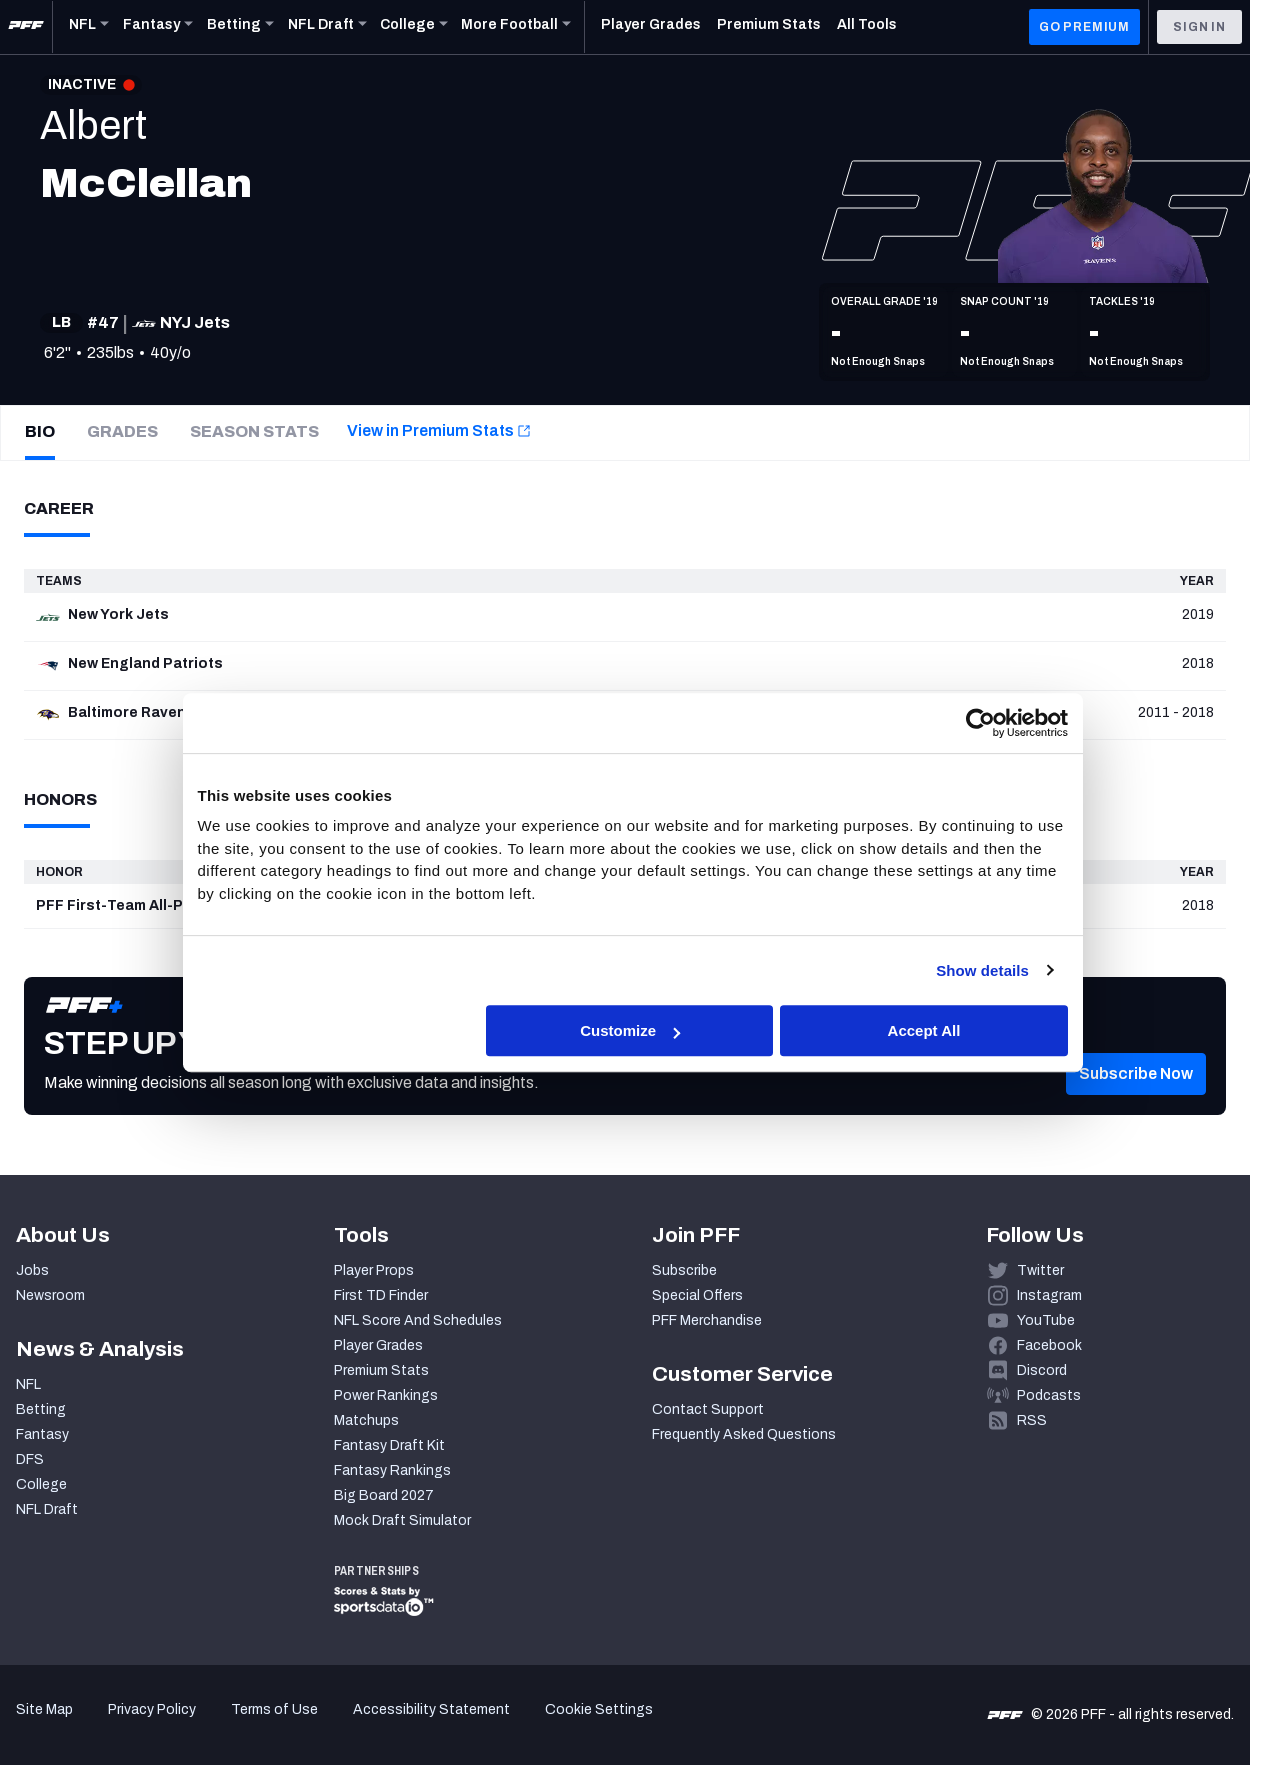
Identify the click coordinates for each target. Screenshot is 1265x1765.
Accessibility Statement (431, 1709)
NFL (28, 1384)
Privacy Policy (152, 1709)
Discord (1042, 1370)
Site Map (44, 1709)
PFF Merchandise (707, 1320)
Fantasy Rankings (392, 1470)
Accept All (924, 1030)
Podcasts (1049, 1395)
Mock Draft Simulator (402, 1520)
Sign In (1199, 27)
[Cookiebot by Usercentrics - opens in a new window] (980, 723)
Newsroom (50, 1295)
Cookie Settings (599, 1709)
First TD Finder (381, 1295)
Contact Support (708, 1409)
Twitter (1040, 1270)
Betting (41, 1409)
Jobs (32, 1270)
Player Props (374, 1270)
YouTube (1046, 1320)
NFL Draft (47, 1509)
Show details (982, 970)
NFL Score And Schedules (418, 1320)
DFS (30, 1459)
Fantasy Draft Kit (389, 1445)
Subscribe (684, 1270)
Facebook (1049, 1345)
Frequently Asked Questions (744, 1434)
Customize (630, 1030)
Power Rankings (386, 1395)
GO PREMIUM (1084, 27)
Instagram (1049, 1295)
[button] (1136, 1103)
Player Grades (378, 1345)
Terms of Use (274, 1709)
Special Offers (697, 1295)
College (41, 1484)
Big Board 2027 (384, 1495)
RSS (1032, 1420)
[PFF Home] (26, 27)
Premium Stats (381, 1370)
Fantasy (42, 1434)
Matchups (366, 1420)
